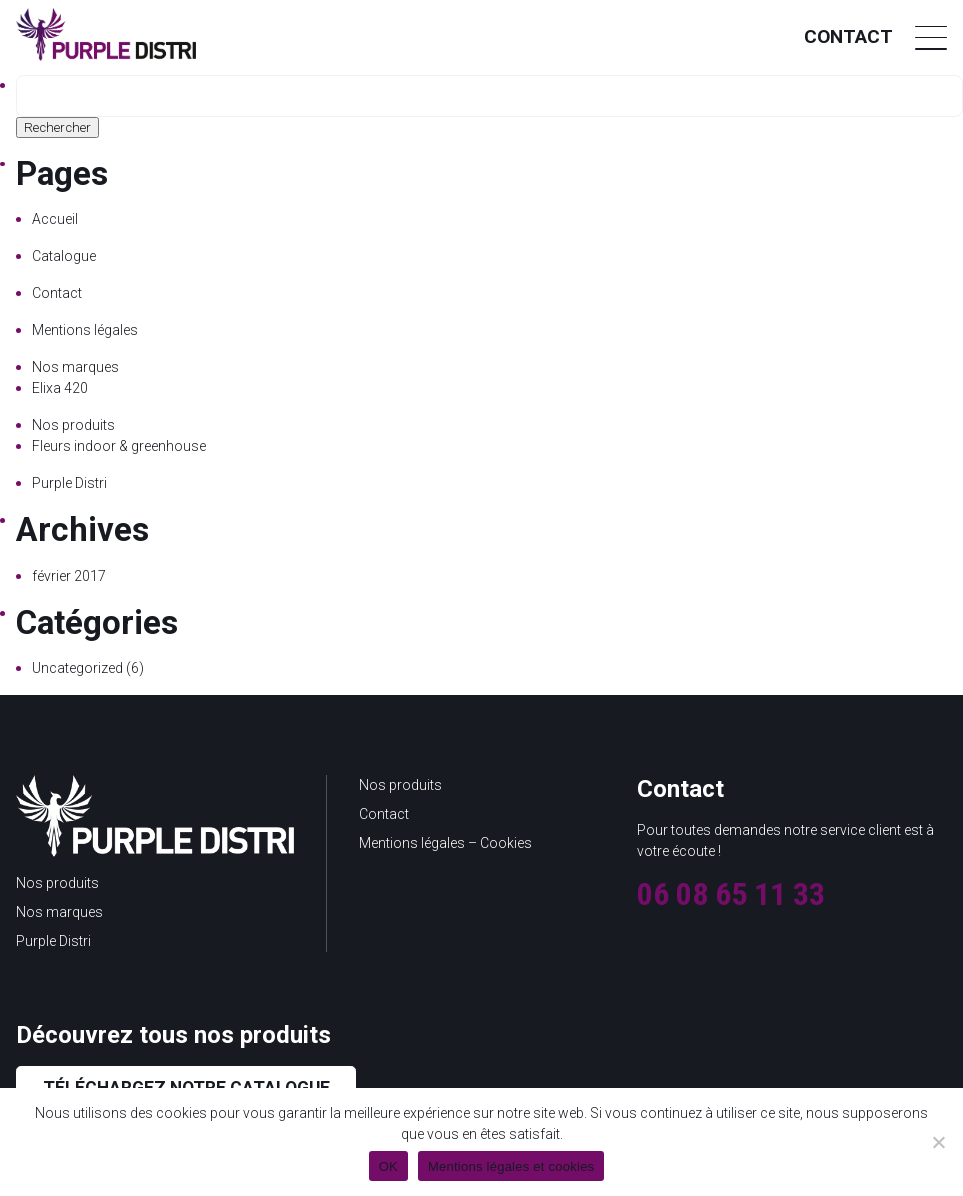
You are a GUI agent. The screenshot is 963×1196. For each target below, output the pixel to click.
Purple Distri (69, 483)
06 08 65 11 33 (731, 894)
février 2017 (69, 576)
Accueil (55, 219)
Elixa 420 (60, 388)
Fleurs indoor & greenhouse (119, 446)
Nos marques (75, 367)
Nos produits (73, 425)
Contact (848, 36)
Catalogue (64, 256)
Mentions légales (85, 330)
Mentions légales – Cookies (445, 843)
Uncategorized (77, 668)
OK (388, 1166)
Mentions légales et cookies (511, 1166)
